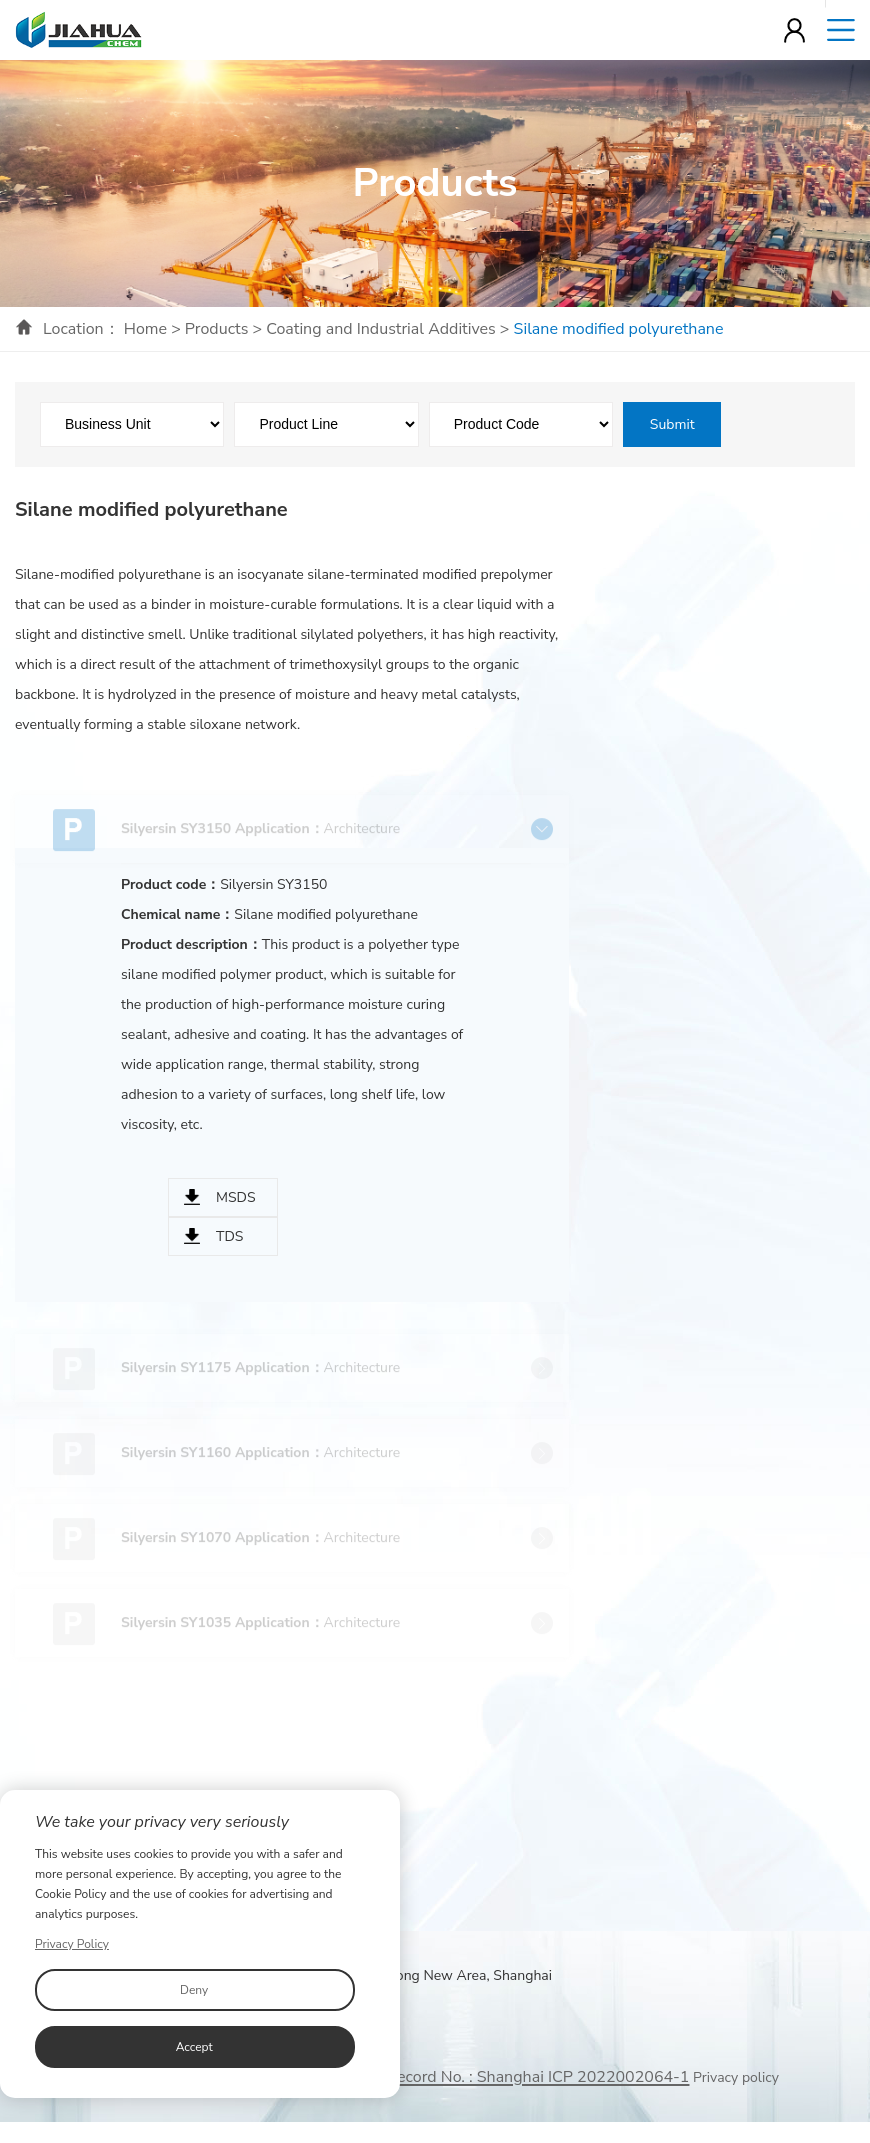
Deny (194, 1990)
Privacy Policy (72, 1944)
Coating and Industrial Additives (381, 329)
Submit (672, 424)
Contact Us (626, 1853)
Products (217, 329)
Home (145, 329)
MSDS (236, 1197)
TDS (229, 1236)
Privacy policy (736, 2077)
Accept (194, 2047)
